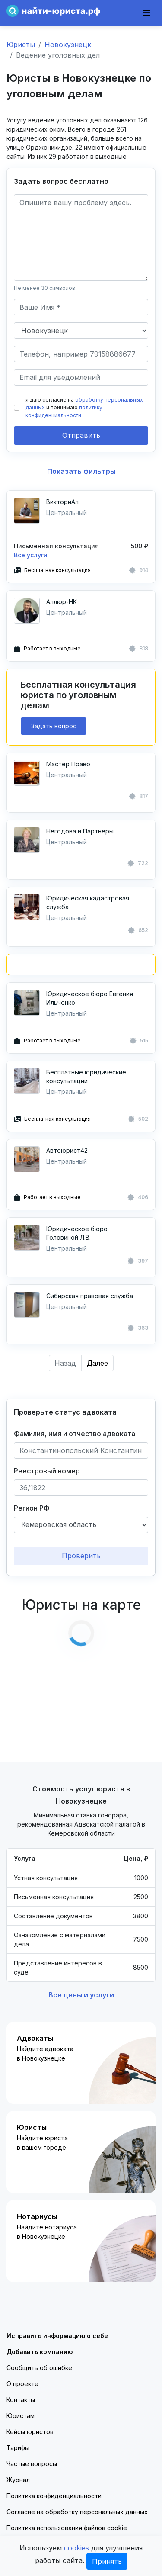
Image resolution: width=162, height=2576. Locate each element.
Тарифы (17, 2447)
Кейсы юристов (30, 2431)
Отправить (81, 435)
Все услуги (31, 555)
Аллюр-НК (61, 601)
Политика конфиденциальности (54, 2495)
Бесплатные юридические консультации (86, 1076)
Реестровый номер (47, 1470)
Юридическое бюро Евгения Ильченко (89, 998)
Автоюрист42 (67, 1150)
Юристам (20, 2415)
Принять (107, 2561)
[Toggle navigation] (146, 13)
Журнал (18, 2479)
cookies (76, 2548)
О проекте (22, 2383)
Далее (97, 1363)
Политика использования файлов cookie (66, 2527)
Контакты (20, 2399)
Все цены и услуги (81, 1995)
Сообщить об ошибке (39, 2367)
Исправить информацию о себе (57, 2335)
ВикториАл (62, 501)
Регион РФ (32, 1508)
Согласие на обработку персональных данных (77, 2511)
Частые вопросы (31, 2463)
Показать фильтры (81, 471)
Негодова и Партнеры (80, 831)
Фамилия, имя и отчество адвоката (74, 1433)
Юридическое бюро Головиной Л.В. (77, 1233)
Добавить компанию (39, 2351)
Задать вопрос (53, 726)
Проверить (81, 1555)
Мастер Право (68, 764)
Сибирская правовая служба (89, 1295)
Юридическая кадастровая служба (87, 902)
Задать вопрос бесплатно (61, 181)
